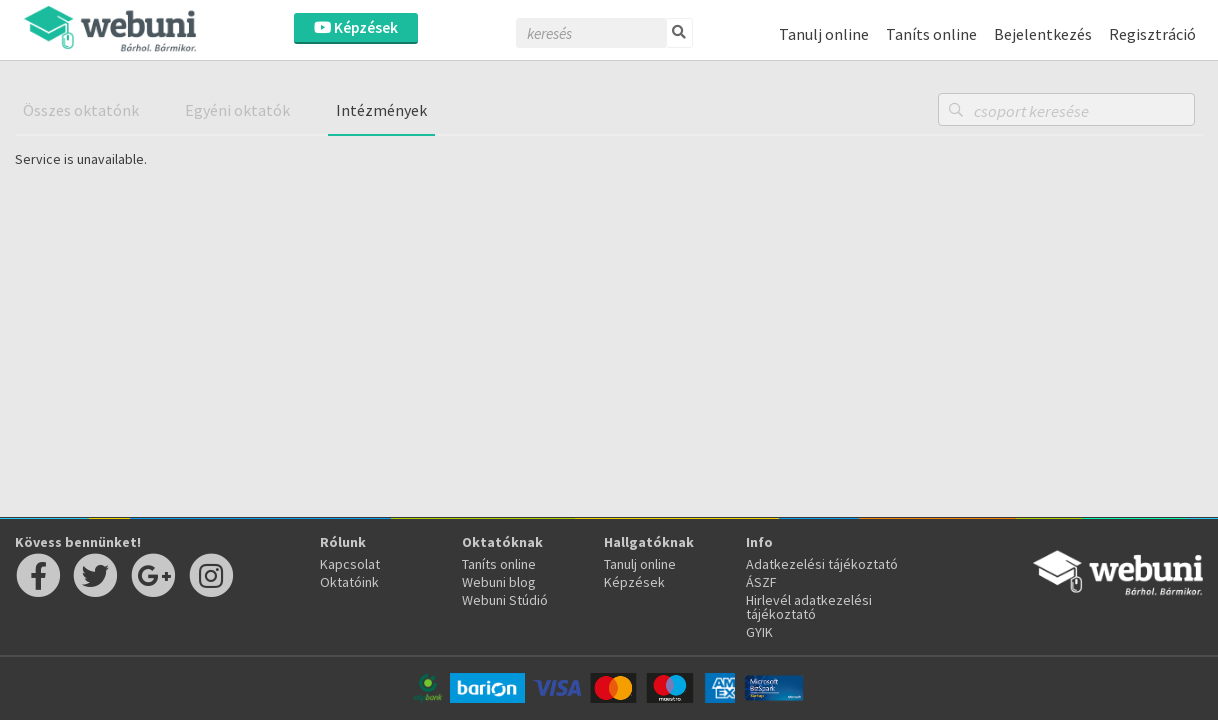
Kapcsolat (350, 564)
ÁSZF (761, 582)
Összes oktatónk (81, 110)
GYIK (759, 632)
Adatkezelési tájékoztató (822, 564)
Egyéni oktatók (237, 110)
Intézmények (381, 110)
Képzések (356, 27)
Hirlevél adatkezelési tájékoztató (809, 607)
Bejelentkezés (1043, 34)
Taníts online (931, 34)
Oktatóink (349, 582)
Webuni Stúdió (505, 600)
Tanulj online (824, 34)
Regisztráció (1152, 34)
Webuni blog (499, 582)
